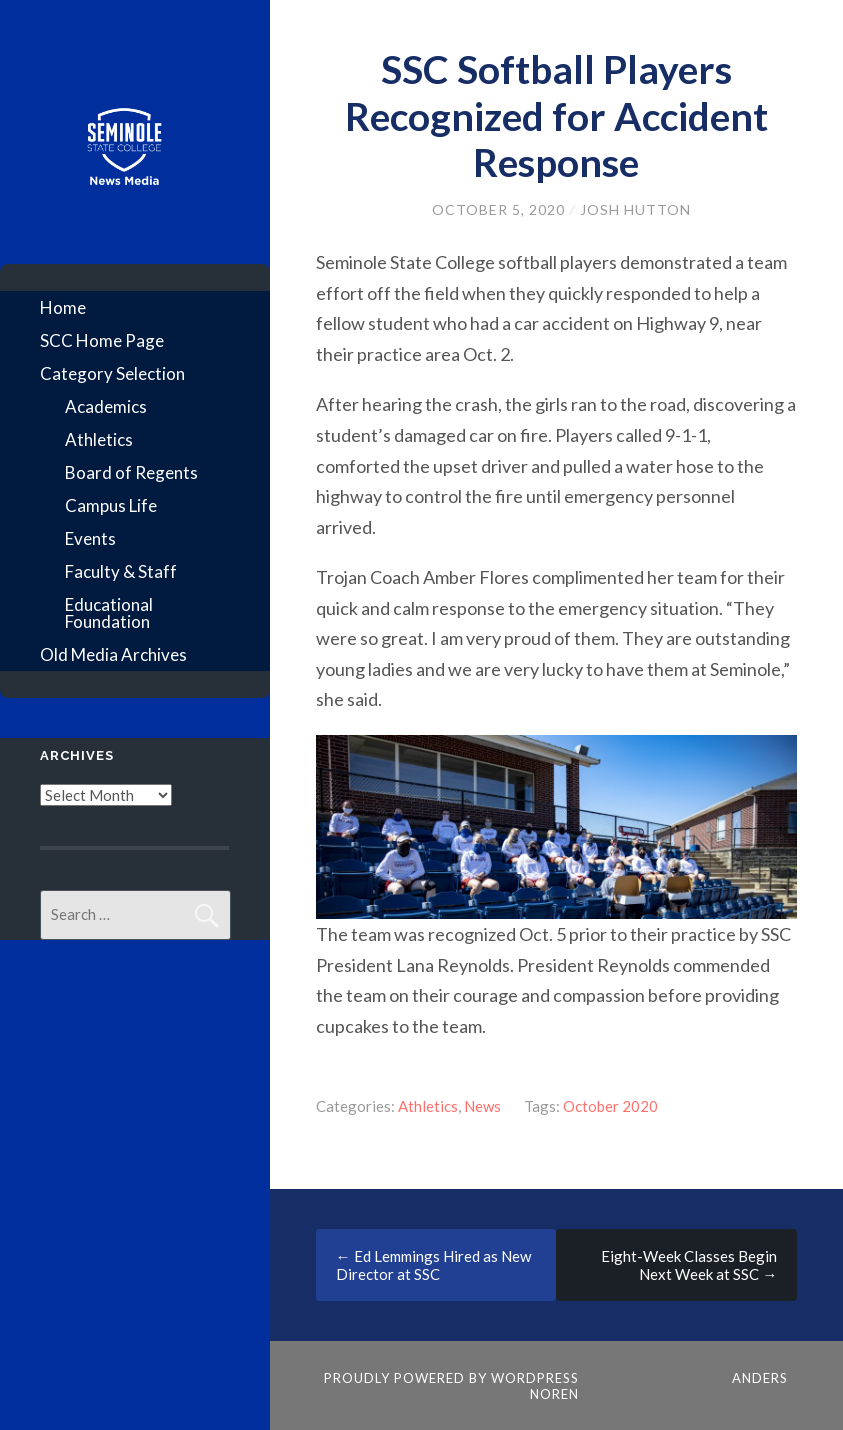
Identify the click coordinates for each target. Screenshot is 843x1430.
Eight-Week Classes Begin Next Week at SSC (689, 1265)
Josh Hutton (635, 209)
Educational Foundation (109, 613)
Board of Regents (131, 472)
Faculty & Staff (121, 571)
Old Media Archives (113, 654)
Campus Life (111, 505)
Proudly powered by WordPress (451, 1378)
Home (63, 307)
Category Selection (112, 373)
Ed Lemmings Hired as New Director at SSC (433, 1265)
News (482, 1106)
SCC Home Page (102, 340)
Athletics (99, 439)
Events (90, 538)
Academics (106, 406)
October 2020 (610, 1106)
